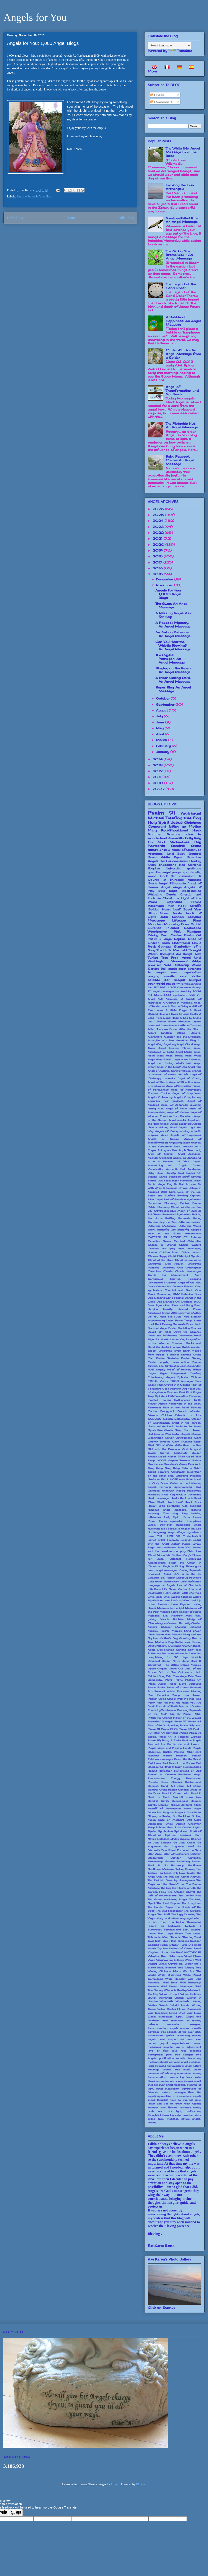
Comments (161, 102)
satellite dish (159, 980)
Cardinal (179, 1241)
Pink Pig (162, 1702)
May (160, 728)
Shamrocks (181, 943)
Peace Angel (157, 1683)
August (162, 710)
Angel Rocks (174, 1055)
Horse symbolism (171, 1521)
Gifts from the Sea (188, 1445)
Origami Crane (167, 1668)
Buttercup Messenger (162, 1225)
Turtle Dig (186, 1944)
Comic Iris (157, 1274)
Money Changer (160, 1626)
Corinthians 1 (156, 1282)
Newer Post (15, 218)
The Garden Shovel (181, 1891)
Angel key (169, 1044)
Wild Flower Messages (177, 1986)
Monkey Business (188, 1626)
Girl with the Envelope (164, 1449)
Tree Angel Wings (170, 1933)
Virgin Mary (155, 1960)
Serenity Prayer (191, 1804)
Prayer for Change (160, 1717)
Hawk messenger (159, 1498)
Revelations (193, 1778)
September (166, 704)
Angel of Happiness (186, 1093)
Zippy (179, 2016)
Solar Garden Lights (187, 1827)
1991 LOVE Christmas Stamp (180, 987)
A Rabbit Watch (164, 1021)
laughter (168, 2047)
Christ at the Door (161, 1260)
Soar (170, 1827)
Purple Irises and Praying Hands (169, 1748)
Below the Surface (161, 1195)
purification (166, 2058)
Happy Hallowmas (188, 1490)
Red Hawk (154, 1763)
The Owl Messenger (169, 1910)
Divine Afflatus (172, 1312)
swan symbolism (167, 2088)
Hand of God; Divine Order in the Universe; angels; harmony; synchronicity (174, 1483)
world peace (165, 983)
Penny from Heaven (186, 1695)
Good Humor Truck (171, 1456)
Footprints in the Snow (185, 1403)
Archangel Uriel (161, 853)
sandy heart (192, 2069)
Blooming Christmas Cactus (176, 1207)
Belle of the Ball (189, 1191)
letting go (177, 826)
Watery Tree (193, 1967)
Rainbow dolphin (188, 1755)
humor (152, 2043)
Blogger (141, 2484)
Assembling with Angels (167, 1165)
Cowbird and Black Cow (183, 1290)
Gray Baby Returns (178, 1468)
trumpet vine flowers (162, 2107)
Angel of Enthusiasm (179, 1086)
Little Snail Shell (159, 1596)
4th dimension (183, 876)
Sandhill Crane (186, 846)
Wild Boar (170, 1982)
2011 (157, 777)
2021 (158, 538)
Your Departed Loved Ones (166, 2012)
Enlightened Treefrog (186, 1373)
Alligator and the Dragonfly (182, 1036)
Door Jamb (193, 1324)
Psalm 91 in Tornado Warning (180, 1736)
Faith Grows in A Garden (173, 1384)
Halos (189, 1479)
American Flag (186, 1040)
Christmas (192, 822)
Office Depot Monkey (186, 1664)
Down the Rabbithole (162, 1335)
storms (188, 2081)
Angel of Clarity (189, 1078)
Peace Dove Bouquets (185, 1683)
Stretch (170, 1861)
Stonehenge (155, 1861)
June (160, 722)
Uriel (197, 957)
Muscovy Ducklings (167, 1645)
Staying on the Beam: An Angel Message (173, 670)
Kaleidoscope (157, 1562)
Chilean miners (191, 1252)
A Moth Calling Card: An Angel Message (173, 679)
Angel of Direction (181, 1082)
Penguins (163, 1695)
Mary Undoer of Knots (186, 1611)
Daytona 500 (191, 1301)
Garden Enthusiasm (176, 1418)
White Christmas (169, 1974)
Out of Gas (167, 1672)
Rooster (153, 1782)
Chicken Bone (169, 1252)
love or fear (158, 2050)
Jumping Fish (184, 1551)
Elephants (174, 902)
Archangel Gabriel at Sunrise (178, 1157)
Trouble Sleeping (182, 1937)
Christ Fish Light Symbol (184, 1256)
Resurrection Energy (164, 1778)
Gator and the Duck (161, 1426)
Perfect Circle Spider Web (165, 1698)
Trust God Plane (165, 1940)
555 (191, 995)
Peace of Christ (178, 1687)
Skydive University (164, 868)
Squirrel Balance (190, 1838)
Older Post (126, 218)
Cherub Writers (190, 1244)
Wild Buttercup (176, 965)
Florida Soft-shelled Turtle (181, 1399)
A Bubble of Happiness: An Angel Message (183, 320)
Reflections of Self (187, 1770)
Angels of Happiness (186, 1135)
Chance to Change (162, 1244)
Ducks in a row (171, 1347)
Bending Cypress (189, 1195)
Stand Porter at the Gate (184, 1850)
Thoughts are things (176, 954)
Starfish (195, 1853)
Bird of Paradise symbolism (182, 1199)
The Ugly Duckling (183, 1914)
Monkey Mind (181, 1630)
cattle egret (177, 968)
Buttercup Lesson (189, 1222)
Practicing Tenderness (162, 1710)
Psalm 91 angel (160, 939)
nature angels (159, 849)
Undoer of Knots (180, 1948)
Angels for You (35, 17)
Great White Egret (165, 857)
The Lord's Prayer (160, 1907)
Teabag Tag (155, 1872)
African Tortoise (190, 1025)
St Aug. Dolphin (159, 1842)
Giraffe (195, 905)
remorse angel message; (185, 2061)
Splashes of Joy (168, 1838)
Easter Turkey (191, 1358)
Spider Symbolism (160, 1831)
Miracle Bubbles (172, 1619)
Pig (186, 1698)
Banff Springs (191, 1176)
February (164, 746)
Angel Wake (193, 1055)
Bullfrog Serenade (178, 1218)
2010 (158, 783)
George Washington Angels (172, 1434)
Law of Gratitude (189, 1585)
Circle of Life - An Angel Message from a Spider (183, 353)
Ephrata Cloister (189, 1377)
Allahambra (155, 1036)
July (160, 716)
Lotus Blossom (158, 1604)
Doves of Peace (159, 1331)
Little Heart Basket (167, 1592)
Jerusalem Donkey (186, 861)
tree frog (192, 818)
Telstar (191, 1872)
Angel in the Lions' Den (172, 1066)
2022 (159, 532)
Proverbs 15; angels (160, 1721)
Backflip (171, 1173)
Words (163, 2005)
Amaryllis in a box (161, 1040)
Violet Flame (192, 1956)
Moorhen (155, 924)
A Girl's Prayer (176, 1010)
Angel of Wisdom (178, 1112)
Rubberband (193, 1782)
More (152, 71)
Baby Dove (155, 1173)
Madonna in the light (170, 1608)
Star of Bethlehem (176, 1853)
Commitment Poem (186, 1274)
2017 (158, 562)
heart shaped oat (171, 2039)
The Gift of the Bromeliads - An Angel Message (179, 254)
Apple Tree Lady (190, 1150)
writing (152, 2122)
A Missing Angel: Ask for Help (173, 615)
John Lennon (172, 916)
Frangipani (167, 1411)
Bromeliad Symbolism (176, 1214)
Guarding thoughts (188, 1475)
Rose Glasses (171, 1782)
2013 (158, 765)
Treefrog (174, 818)
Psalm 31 (154, 1729)
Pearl (151, 1695)
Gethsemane (184, 1437)
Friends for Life (188, 1415)
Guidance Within (158, 1479)
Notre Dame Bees (185, 1661)
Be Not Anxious (185, 1184)
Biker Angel (155, 1199)
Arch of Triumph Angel (166, 1153)
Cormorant (157, 826)
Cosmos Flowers (183, 1286)
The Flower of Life (183, 1887)
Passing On (193, 1679)
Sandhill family (158, 1800)
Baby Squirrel (189, 853)
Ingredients (194, 1532)
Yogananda (194, 2009)
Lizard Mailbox (181, 1596)
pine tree (173, 2054)
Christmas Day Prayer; (166, 1263)
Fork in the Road (176, 1407)
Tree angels (193, 1933)
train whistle (192, 2103)
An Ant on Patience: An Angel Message (172, 634)
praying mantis (161, 976)
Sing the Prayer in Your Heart (35, 196)
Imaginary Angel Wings (169, 1532)
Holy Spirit (158, 822)
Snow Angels (175, 1823)
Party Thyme (174, 1679)
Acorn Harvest (170, 1025)
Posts (157, 95)
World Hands (180, 2005)
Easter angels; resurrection (168, 1362)
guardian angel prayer (165, 872)
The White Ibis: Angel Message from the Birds (183, 152)
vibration (185, 2107)
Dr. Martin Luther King (170, 1339)
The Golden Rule (190, 1895)
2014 (158, 759)
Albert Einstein (160, 1032)
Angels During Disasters (175, 1123)
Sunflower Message (161, 1869)
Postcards (156, 846)
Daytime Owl (171, 1301)
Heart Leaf (174, 1502)
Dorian (172, 1328)
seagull (179, 980)
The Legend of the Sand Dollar (181, 286)
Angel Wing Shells (159, 1059)
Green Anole (171, 913)
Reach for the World (187, 1759)
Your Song (194, 2012)
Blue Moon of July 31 (185, 1210)
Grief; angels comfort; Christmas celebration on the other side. (174, 1472)
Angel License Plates (174, 1048)
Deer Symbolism (159, 1305)
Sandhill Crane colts (175, 1793)
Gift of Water (165, 1445)
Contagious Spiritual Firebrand (174, 1278)
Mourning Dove (176, 924)
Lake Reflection (190, 1581)
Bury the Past (168, 1222)
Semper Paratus (169, 1804)
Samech (153, 1785)
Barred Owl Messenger (163, 1180)
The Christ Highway (188, 1876)
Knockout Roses (159, 1574)
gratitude (194, 868)
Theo (163, 1922)
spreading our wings (169, 2081)
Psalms (187, 1740)
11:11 (156, 987)
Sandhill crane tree (186, 1797)
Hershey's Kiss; (177, 1505)
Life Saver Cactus (174, 1589)
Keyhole (168, 1566)
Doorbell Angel (157, 1328)
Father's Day (178, 1388)
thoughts (162, 2099)
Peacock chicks (164, 1691)
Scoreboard (180, 1800)
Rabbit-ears (193, 1751)
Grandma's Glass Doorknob (182, 1464)
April (160, 734)
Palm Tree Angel (176, 1676)
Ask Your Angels (188, 1161)
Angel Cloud (185, 1044)
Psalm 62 (185, 1729)
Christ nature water (188, 1260)
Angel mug (194, 1066)
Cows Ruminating (159, 1294)
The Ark (168, 1876)
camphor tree (157, 2031)
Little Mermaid (191, 1592)
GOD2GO (154, 1418)
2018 (158, 556)
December (165, 579)
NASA (186, 1645)
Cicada (167, 1271)
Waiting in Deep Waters (179, 1960)
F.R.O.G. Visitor (158, 1381)
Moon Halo (163, 1634)
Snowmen (194, 1823)
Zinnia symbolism (160, 2016)
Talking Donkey (185, 1869)
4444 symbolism (175, 995)
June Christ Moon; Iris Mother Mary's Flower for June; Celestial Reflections (174, 1555)
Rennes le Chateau (162, 1774)
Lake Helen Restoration (163, 1581)
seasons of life (158, 2073)
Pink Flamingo (187, 931)
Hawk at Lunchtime (188, 1494)
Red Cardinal (190, 864)
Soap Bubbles (157, 1827)
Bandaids (175, 1176)
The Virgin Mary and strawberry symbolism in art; (174, 1918)
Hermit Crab (156, 1505)
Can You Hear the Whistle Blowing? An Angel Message (172, 645)
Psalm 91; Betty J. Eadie (164, 1740)
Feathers (172, 1392)
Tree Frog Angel (176, 957)
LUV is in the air (187, 1574)
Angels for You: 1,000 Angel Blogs (168, 594)
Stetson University (186, 1857)
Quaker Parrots (173, 1751)
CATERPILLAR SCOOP (164, 1237)
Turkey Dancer (169, 1944)
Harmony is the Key (161, 1494)
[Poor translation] (16, 2512)
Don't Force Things (179, 1320)
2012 (158, 771)
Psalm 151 (180, 1721)
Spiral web (181, 1831)
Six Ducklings (181, 1816)
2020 (159, 544)
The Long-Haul (191, 1903)
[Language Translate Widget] (169, 45)
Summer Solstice (164, 834)
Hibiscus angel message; (167, 1509)
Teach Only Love (175, 1872)
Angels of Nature (163, 1138)
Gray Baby (155, 1468)
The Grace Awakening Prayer (167, 1899)
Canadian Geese (159, 1241)
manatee (195, 2050)
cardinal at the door (180, 2031)
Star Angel (155, 1853)
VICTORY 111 (192, 1952)
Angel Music (184, 1051)
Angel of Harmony (160, 1097)
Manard (165, 1611)
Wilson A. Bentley (175, 1990)
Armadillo (176, 838)
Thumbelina (176, 1922)
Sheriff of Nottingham (164, 1808)
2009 (159, 789)
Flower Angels (157, 1403)
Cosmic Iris (163, 1286)
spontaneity (192, 872)
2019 (158, 550)
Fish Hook (177, 905)
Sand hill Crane (189, 1785)
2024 (159, 520)
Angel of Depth (158, 1082)
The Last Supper (168, 1903)
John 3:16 (183, 1547)
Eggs (163, 1373)
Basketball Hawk (190, 1180)
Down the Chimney (187, 1331)
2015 (158, 574)
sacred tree (171, 2069)
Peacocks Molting (189, 1691)
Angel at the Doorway (186, 1059)
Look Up (195, 1600)
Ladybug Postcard (188, 1577)
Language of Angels (161, 1585)
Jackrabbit (194, 1536)
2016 (158, 568)
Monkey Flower (158, 1630)
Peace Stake (156, 1687)
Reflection (165, 1770)
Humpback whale (188, 1524)
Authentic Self (176, 1169)
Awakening (194, 1169)
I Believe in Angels (178, 1528)
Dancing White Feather (169, 1297)
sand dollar (190, 976)
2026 (159, 509)
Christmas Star (172, 1267)
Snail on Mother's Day (175, 1819)
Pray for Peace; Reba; (185, 1713)
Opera (152, 1668)
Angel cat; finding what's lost (169, 1063)
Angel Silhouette (172, 883)
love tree (179, 2050)
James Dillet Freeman (163, 1539)
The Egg (166, 1887)
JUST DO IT (175, 1536)
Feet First (185, 1392)
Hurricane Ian (156, 1528)
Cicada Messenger (188, 1271)
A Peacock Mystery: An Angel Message (172, 624)
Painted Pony (156, 1676)
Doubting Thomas (189, 1328)
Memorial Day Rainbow (165, 1615)
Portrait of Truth (166, 1706)
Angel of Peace (176, 1108)
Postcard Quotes (190, 1706)
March (162, 740)
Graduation (155, 1464)
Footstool (154, 1407)
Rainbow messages (160, 1759)
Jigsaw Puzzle (180, 1543)
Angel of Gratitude (186, 849)
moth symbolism (186, 972)
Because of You (176, 1187)
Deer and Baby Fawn (186, 1305)
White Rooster (175, 1978)
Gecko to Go (183, 1426)
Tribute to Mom (158, 1937)
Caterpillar (194, 1241)
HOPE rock (177, 1479)
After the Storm (190, 1029)
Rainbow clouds (160, 1755)
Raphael (180, 939)
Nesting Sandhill (175, 1649)
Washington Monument (168, 961)
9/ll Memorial (168, 998)
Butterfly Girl (166, 1229)
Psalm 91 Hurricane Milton (170, 1732)
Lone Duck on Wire (176, 1600)
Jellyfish (186, 1539)
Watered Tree (174, 1967)
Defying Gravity (160, 1309)
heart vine (194, 2039)
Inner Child (155, 1536)
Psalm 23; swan (190, 1725)
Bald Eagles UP (189, 1173)
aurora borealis (190, 2028)
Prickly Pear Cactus (165, 935)
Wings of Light (169, 1994)
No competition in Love (178, 1653)
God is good (191, 1449)
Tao (198, 1869)
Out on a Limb (189, 1672)
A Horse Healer (188, 1013)
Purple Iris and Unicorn (184, 1744)
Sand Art (168, 1785)
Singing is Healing (159, 1816)
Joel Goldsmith (166, 1547)
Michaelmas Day (185, 842)
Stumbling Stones (189, 1861)
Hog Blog (179, 1513)
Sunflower (194, 1865)
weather (188, 2115)
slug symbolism (180, 2073)
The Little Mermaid (172, 950)
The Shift (164, 1914)
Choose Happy (157, 1256)
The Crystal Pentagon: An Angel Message (170, 658)
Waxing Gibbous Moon (164, 1971)
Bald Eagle (168, 890)
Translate (180, 51)
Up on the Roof (172, 1952)
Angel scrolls (177, 1120)
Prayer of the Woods (187, 1717)
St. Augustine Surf (179, 1846)
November (165, 585)
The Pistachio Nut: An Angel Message (182, 425)
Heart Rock (193, 1502)
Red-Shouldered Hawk (181, 830)
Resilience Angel (189, 1774)
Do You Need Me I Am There (168, 1316)
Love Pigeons (180, 1604)
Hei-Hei (165, 861)
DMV (176, 1294)
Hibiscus (195, 1505)
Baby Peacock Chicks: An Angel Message (180, 460)
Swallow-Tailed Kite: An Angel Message (182, 220)
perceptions (155, 2054)
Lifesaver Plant (186, 920)
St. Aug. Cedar (184, 1842)
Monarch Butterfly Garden (183, 1623)
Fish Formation (178, 1396)
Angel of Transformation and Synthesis (182, 390)
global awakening (177, 2035)
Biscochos (154, 1203)
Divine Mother (191, 1312)
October (163, 698)
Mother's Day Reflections (172, 1642)
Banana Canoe (157, 1176)
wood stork (157, 876)
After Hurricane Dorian (163, 1029)
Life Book (154, 1589)
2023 (159, 527)
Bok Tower (154, 1214)
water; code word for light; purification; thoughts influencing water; (174, 2111)
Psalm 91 (162, 813)
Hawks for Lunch (182, 1498)
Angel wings (171, 887)
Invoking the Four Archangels (180, 187)
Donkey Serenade (173, 1324)
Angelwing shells (179, 1142)
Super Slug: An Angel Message (173, 689)
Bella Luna (168, 1191)
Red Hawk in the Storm (178, 1763)
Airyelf (115, 2484)
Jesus (177, 822)
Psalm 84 (192, 935)
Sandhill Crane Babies (162, 1789)
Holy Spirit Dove (177, 1517)
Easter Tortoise (167, 1358)
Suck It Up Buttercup (166, 1865)
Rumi (166, 943)
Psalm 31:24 (169, 1729)
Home (71, 218)
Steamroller (155, 1857)
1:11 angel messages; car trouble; (169, 991)
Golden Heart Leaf (164, 909)
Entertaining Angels (161, 1377)
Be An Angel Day (160, 1184)
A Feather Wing (178, 1006)
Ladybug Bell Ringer (161, 1577)
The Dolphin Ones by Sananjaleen (171, 1880)
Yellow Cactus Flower (172, 2009)
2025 (159, 515)
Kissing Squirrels (190, 1570)
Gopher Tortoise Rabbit (184, 1460)
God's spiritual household (167, 1452)
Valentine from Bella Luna (165, 1956)
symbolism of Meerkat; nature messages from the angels (174, 2092)
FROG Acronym (182, 1381)
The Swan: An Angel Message (171, 605)
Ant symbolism (167, 1150)
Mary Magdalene (162, 864)
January (163, 752)
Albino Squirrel (189, 1032)
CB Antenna (192, 1237)
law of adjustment (188, 2047)
